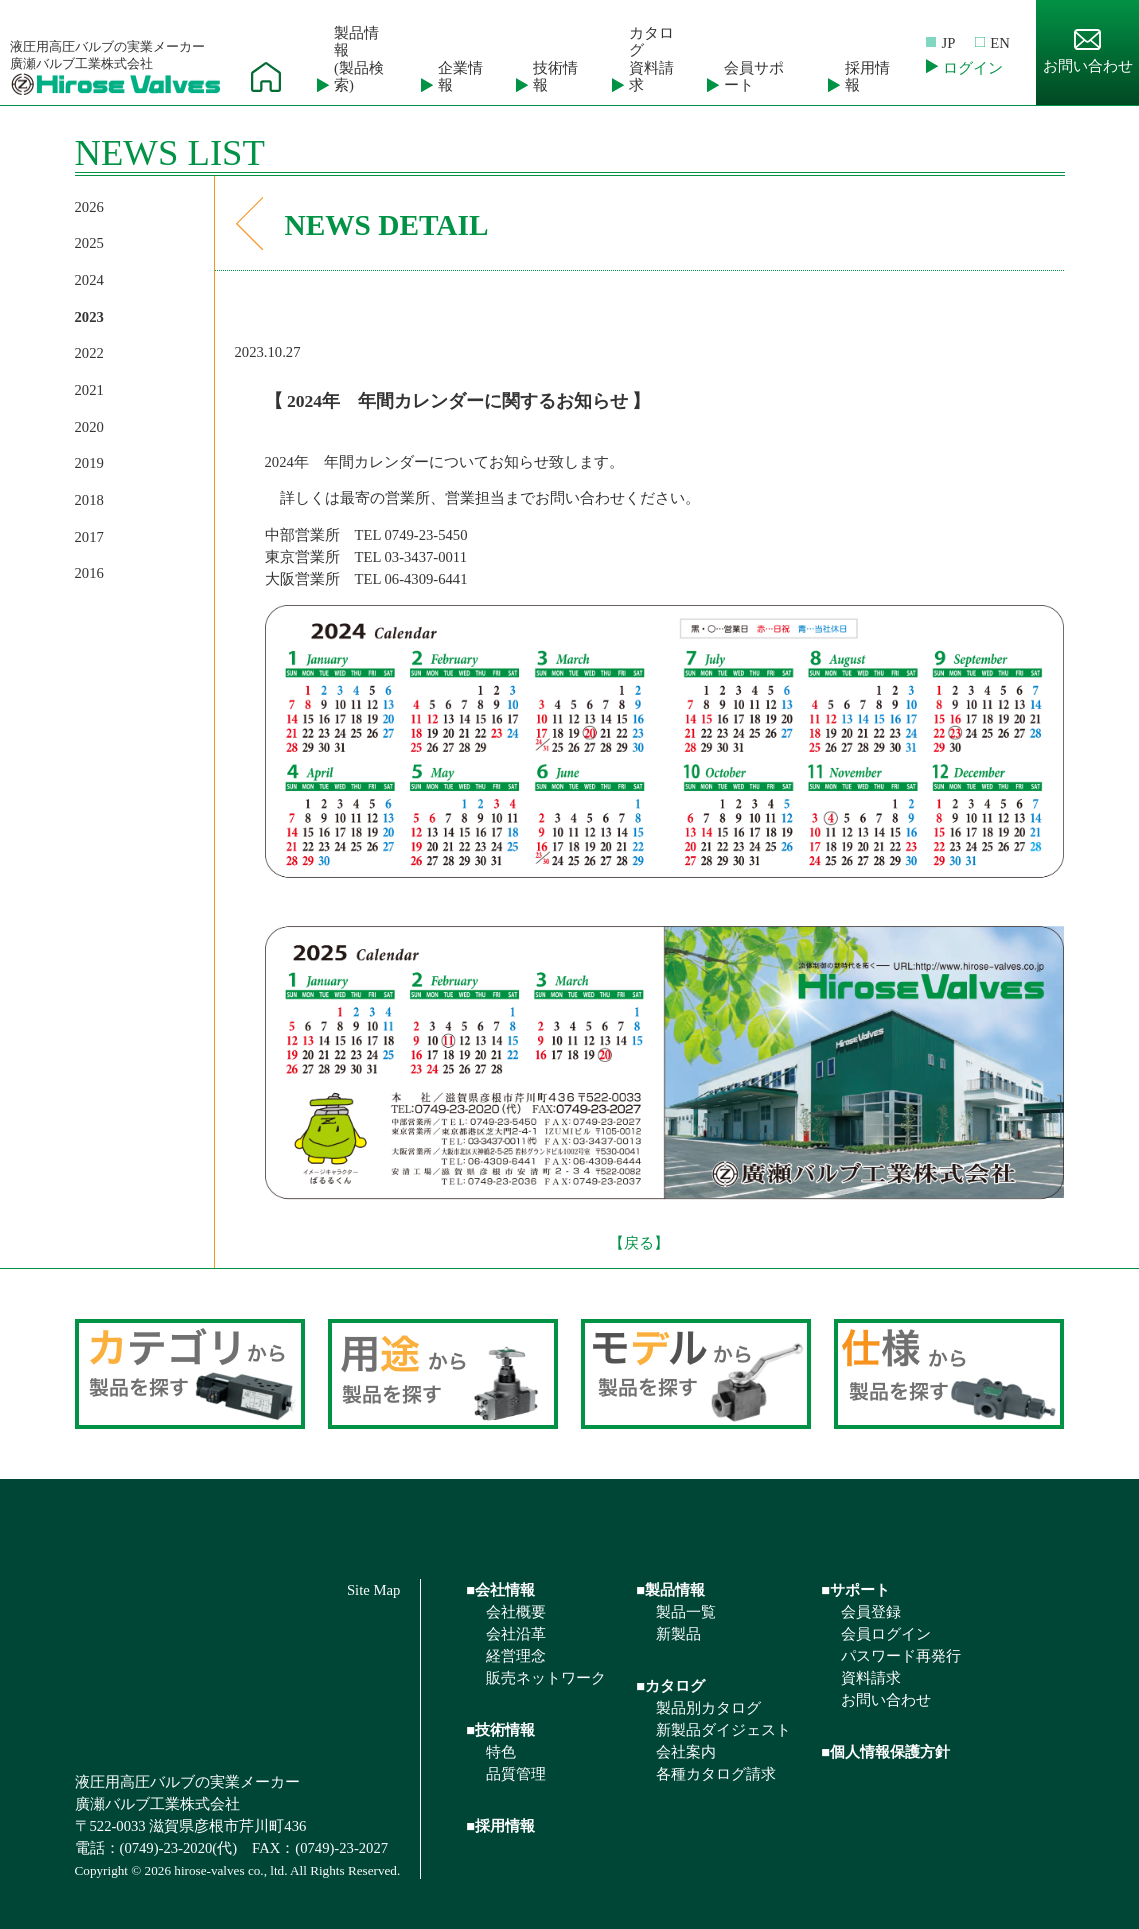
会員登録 (871, 1612)
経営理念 (516, 1656)
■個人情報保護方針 (885, 1752)
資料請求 (871, 1678)
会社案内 (686, 1752)
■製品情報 (670, 1590)
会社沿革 (516, 1634)
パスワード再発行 (901, 1656)
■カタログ (670, 1686)
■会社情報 (500, 1590)
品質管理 (516, 1774)
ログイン (973, 68)
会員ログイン (886, 1634)
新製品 (678, 1634)
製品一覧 (686, 1612)
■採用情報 (500, 1826)
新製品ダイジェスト (723, 1730)
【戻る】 (639, 1243)
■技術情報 (500, 1730)
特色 (501, 1752)
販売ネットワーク (546, 1678)
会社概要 (516, 1612)
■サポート (855, 1590)
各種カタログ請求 (716, 1774)
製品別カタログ (708, 1708)
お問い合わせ (1088, 51)
